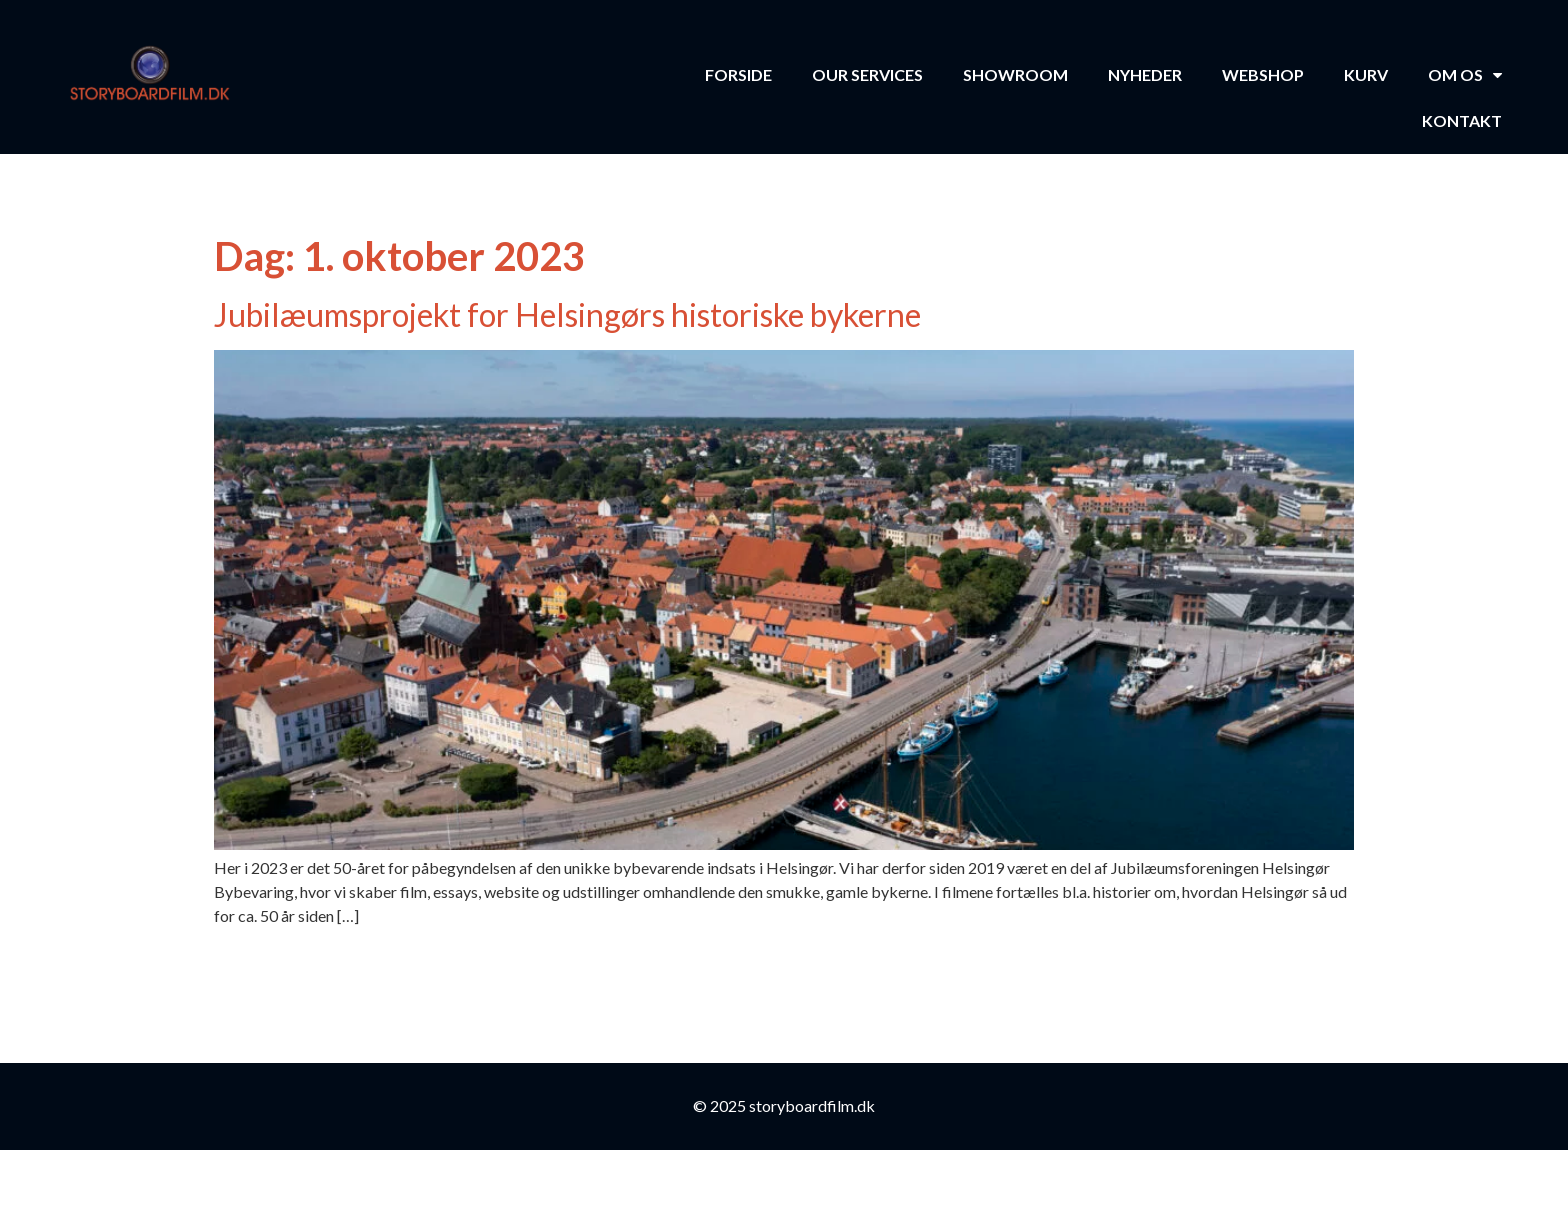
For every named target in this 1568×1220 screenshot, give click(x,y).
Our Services (867, 74)
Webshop (1263, 74)
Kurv (1366, 74)
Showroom (1015, 74)
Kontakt (1462, 120)
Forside (738, 74)
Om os (1465, 75)
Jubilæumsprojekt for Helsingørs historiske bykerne (567, 314)
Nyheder (1145, 74)
